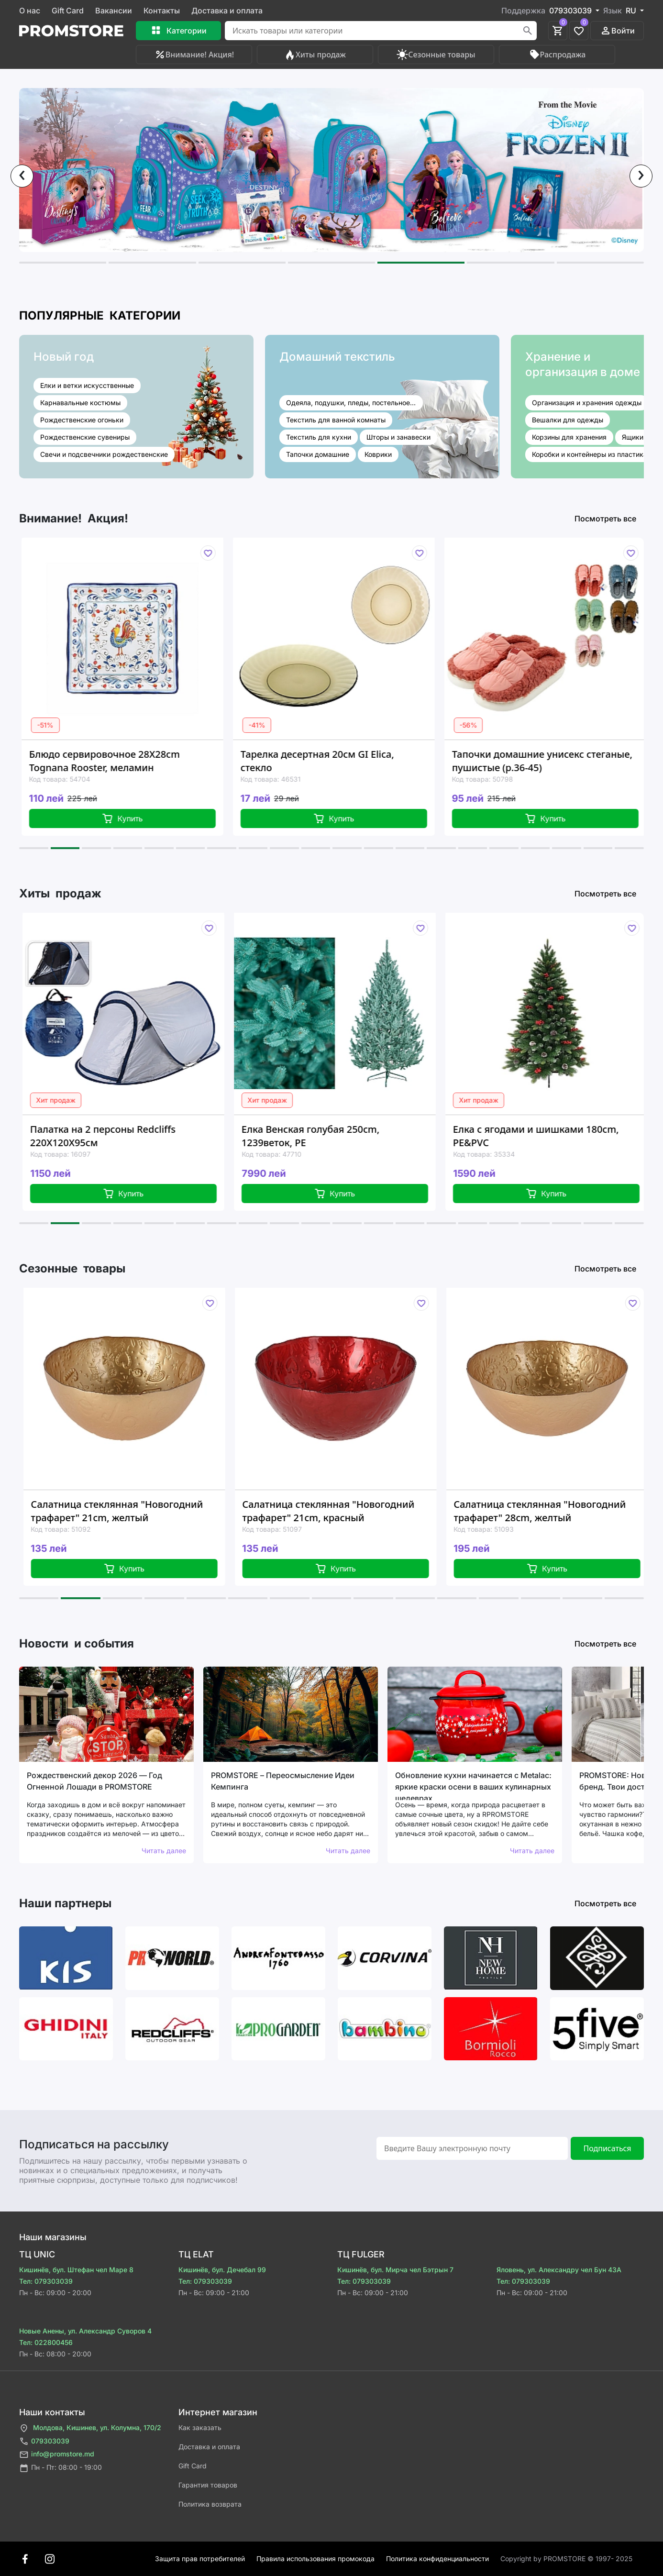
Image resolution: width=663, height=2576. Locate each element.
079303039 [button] (571, 10)
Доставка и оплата (227, 10)
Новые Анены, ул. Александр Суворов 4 (85, 2331)
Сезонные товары (436, 54)
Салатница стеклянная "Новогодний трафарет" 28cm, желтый (562, 1511)
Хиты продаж (315, 54)
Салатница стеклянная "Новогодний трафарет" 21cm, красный (351, 1511)
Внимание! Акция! (194, 54)
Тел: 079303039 (46, 2281)
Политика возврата (210, 2504)
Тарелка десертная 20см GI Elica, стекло (335, 761)
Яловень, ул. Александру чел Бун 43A (559, 2270)
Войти (617, 30)
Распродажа (557, 54)
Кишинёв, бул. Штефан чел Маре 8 (76, 2270)
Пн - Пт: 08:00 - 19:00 (60, 2468)
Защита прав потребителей (200, 2558)
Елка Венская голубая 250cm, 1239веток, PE (331, 1136)
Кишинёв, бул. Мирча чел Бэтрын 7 (395, 2270)
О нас (29, 10)
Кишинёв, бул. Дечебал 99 (222, 2270)
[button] (62, 263)
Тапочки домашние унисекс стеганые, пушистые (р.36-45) (560, 761)
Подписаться (607, 2148)
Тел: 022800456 (46, 2342)
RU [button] (632, 10)
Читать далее (164, 1850)
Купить (140, 818)
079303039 (44, 2441)
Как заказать (199, 2427)
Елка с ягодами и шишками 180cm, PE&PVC (557, 1136)
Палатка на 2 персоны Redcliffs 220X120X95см (123, 1136)
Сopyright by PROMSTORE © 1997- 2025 (566, 2558)
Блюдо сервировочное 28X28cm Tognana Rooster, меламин (122, 761)
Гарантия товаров (207, 2485)
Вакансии (113, 10)
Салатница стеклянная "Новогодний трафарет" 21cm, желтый (139, 1511)
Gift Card (68, 10)
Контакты (162, 10)
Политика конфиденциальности (437, 2558)
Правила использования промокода (315, 2558)
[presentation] (22, 176)
